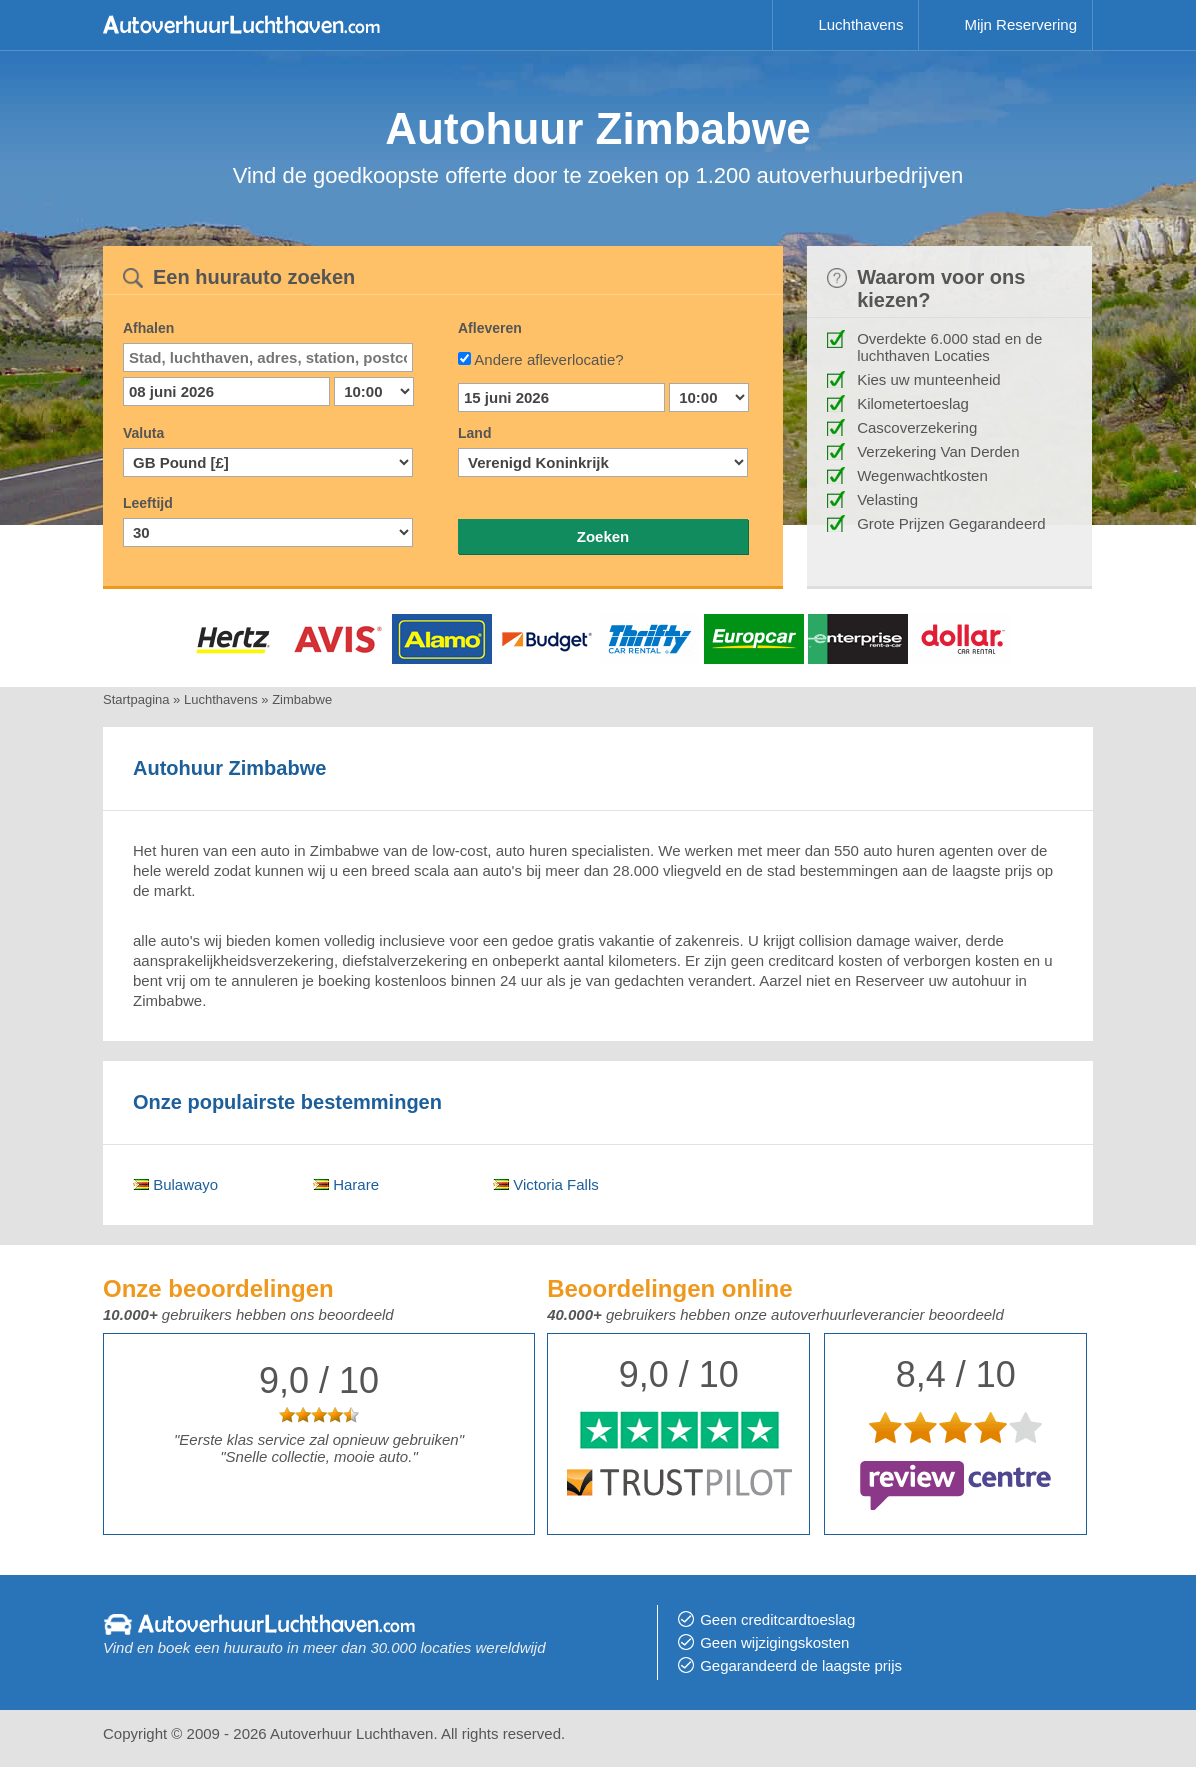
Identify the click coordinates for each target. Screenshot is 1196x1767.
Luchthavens (860, 24)
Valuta (143, 433)
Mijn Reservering (1020, 24)
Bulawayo (175, 1184)
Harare (346, 1184)
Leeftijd (148, 503)
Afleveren (490, 328)
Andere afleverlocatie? (548, 359)
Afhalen (148, 328)
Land (474, 433)
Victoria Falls (546, 1184)
